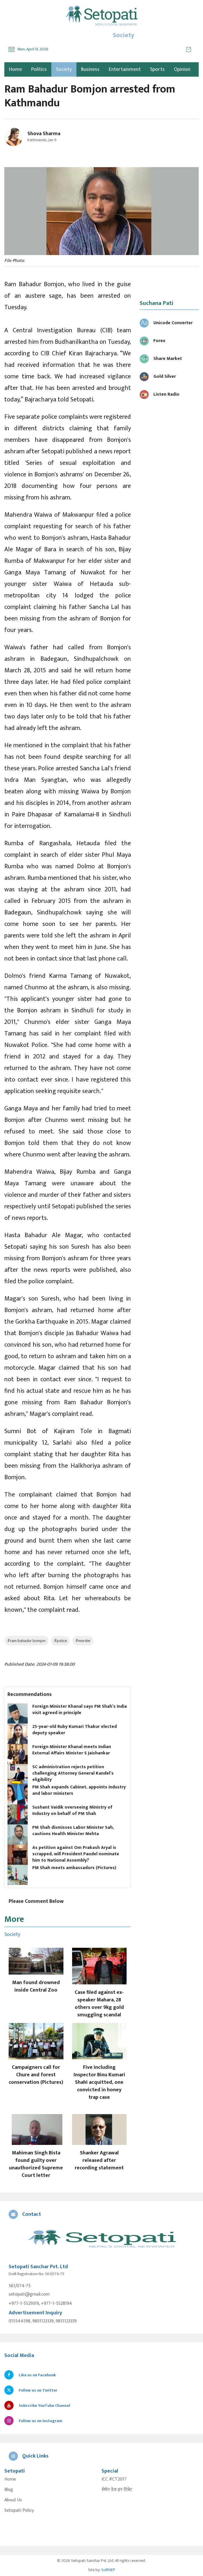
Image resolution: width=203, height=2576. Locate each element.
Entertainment (125, 69)
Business (90, 69)
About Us (13, 2500)
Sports (157, 69)
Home (10, 2479)
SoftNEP (108, 2569)
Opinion (182, 69)
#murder (83, 1640)
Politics (39, 69)
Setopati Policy (19, 2510)
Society (64, 69)
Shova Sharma (43, 133)
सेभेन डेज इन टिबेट (117, 2490)
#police (60, 1640)
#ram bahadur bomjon (26, 1640)
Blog (8, 2490)
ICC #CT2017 (114, 2479)
